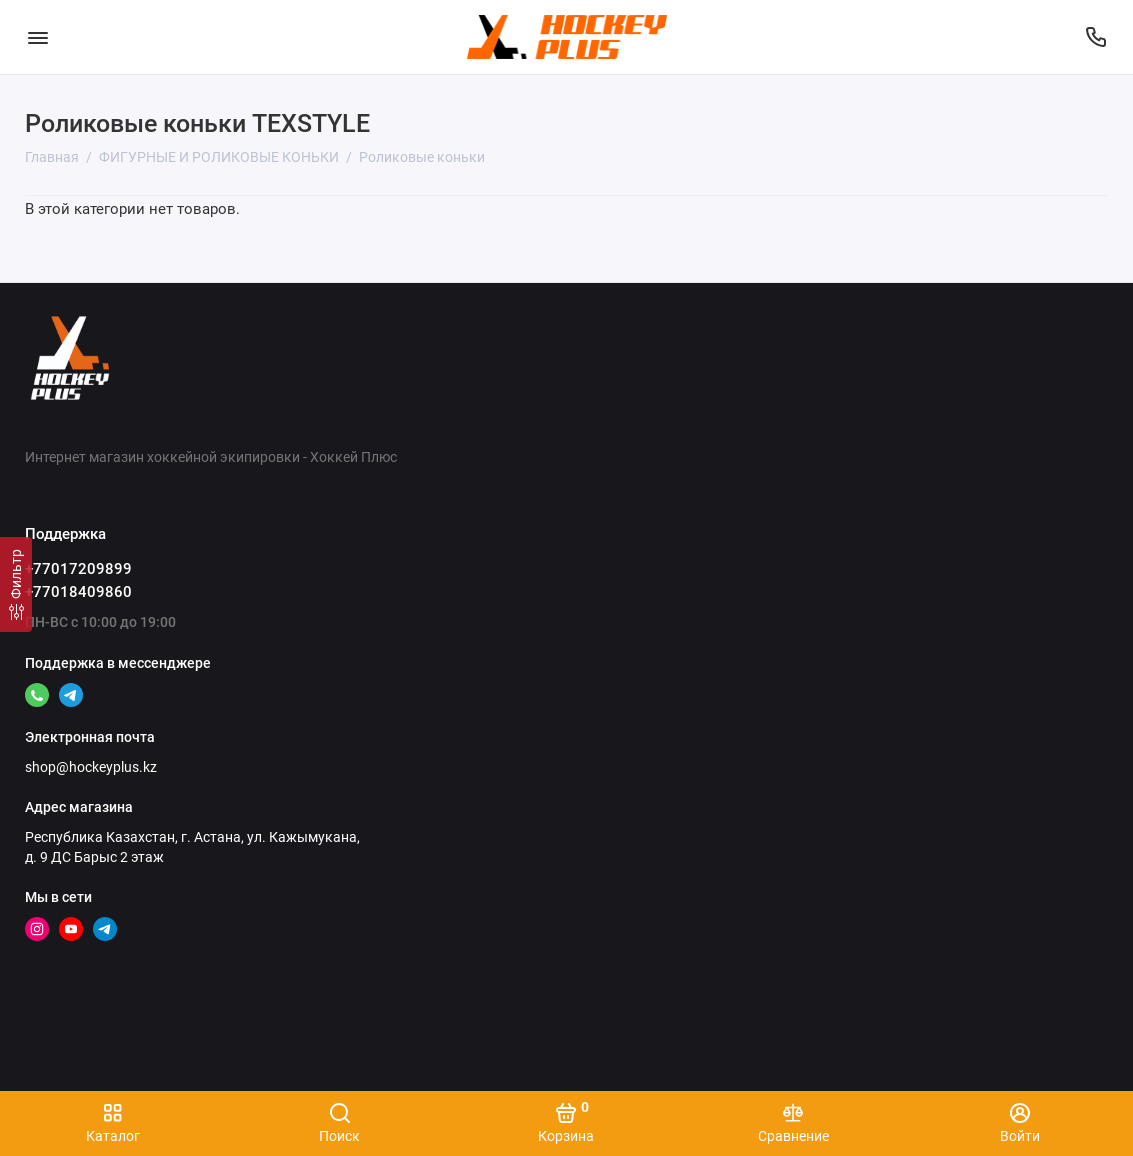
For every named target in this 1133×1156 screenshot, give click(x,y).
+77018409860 (78, 592)
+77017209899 (78, 569)
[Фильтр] (16, 584)
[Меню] (37, 37)
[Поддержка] (1095, 37)
